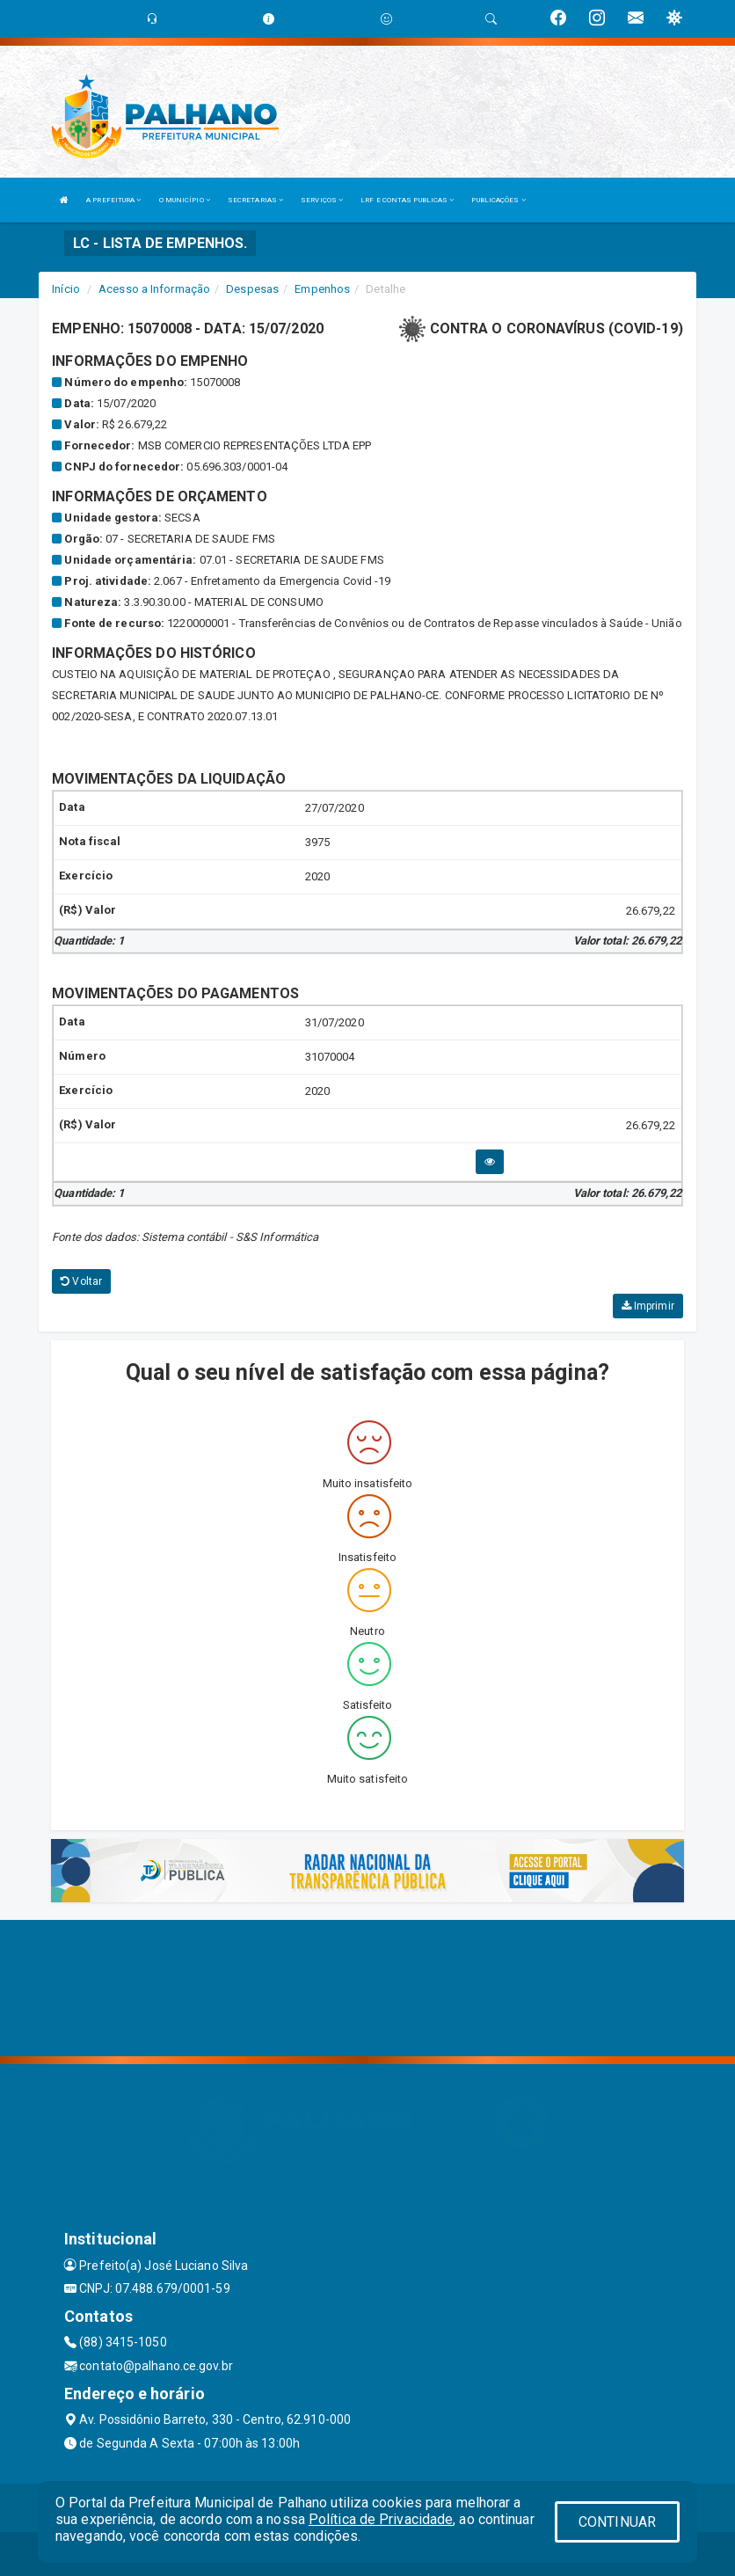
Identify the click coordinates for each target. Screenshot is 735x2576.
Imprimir (648, 1306)
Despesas (252, 289)
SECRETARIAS (255, 200)
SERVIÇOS (322, 200)
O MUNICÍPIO (184, 200)
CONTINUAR (617, 2522)
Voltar (81, 1281)
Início (66, 289)
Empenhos (322, 289)
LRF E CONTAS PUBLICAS (407, 200)
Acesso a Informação (154, 289)
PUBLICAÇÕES (498, 200)
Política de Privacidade (381, 2519)
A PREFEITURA (113, 200)
